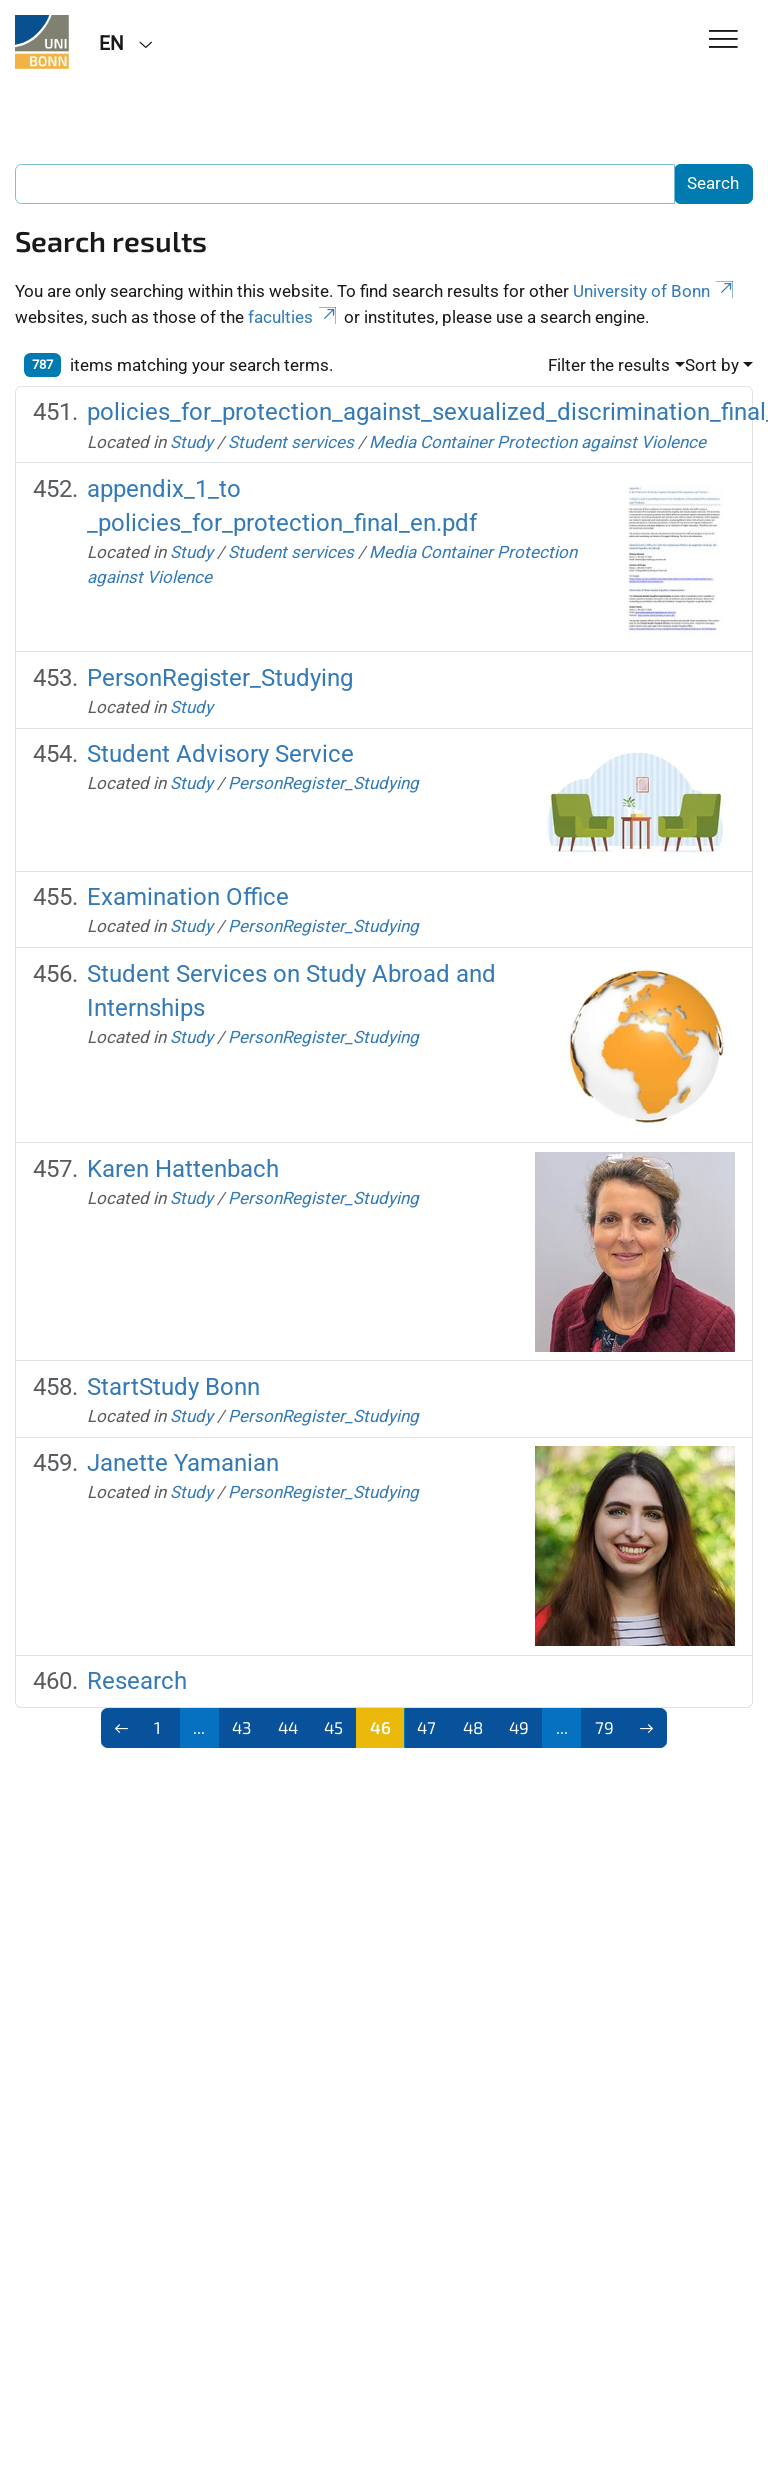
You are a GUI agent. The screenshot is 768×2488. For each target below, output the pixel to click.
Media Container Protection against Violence (537, 442)
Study (191, 442)
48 (473, 1727)
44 (288, 1727)
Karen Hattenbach (183, 1169)
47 (426, 1727)
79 (604, 1727)
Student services (293, 442)
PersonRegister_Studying (220, 678)
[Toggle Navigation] (723, 40)
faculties (294, 317)
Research (137, 1681)
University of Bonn (655, 291)
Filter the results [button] (609, 365)
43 (241, 1727)
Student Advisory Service (220, 754)
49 (519, 1727)
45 (333, 1727)
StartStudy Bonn (173, 1387)
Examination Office (188, 897)
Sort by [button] (712, 365)
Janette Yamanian (183, 1463)
